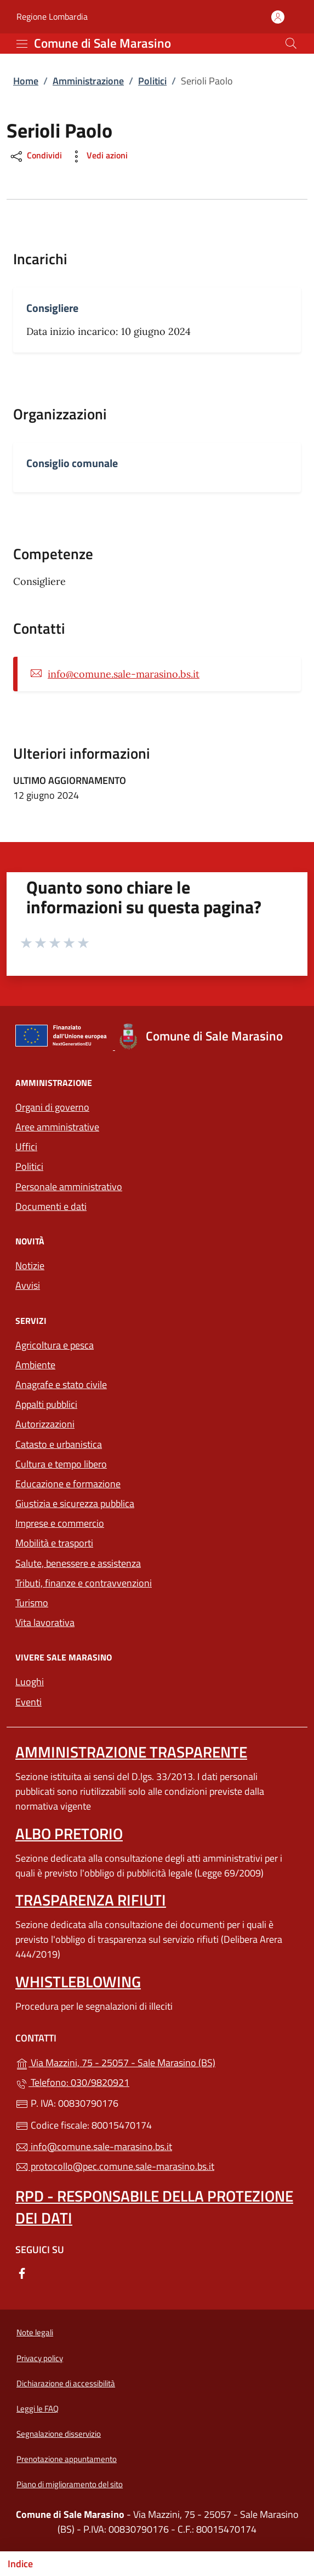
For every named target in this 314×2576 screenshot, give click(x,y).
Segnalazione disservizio (58, 2433)
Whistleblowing (78, 1981)
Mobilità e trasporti (104, 1541)
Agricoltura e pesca (54, 1345)
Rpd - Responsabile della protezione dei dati (154, 2207)
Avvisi (27, 1285)
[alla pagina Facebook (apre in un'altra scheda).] (21, 2272)
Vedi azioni (98, 156)
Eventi (28, 1701)
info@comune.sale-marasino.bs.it (123, 674)
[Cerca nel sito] (291, 43)
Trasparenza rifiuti (90, 1900)
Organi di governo (52, 1107)
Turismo (31, 1602)
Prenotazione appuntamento (66, 2459)
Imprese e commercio (59, 1523)
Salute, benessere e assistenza (78, 1563)
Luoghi (29, 1681)
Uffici (26, 1146)
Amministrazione (88, 80)
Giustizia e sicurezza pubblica (74, 1503)
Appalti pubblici (46, 1404)
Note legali (34, 2332)
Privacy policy (39, 2358)
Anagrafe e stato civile (61, 1384)
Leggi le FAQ (37, 2408)
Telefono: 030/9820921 (72, 2082)
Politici (152, 80)
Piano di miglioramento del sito (69, 2484)
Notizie (29, 1265)
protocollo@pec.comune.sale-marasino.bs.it (114, 2166)
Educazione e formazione (68, 1483)
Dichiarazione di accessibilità (65, 2383)
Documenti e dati (51, 1206)
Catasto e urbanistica (58, 1444)
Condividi (35, 156)
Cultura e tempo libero (61, 1464)
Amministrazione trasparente (131, 1752)
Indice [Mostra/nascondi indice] (20, 2563)
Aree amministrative (57, 1126)
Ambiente (35, 1364)
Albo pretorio (69, 1833)
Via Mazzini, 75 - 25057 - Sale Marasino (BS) (157, 2061)
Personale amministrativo (68, 1186)
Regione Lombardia (52, 16)
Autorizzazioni (45, 1424)
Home (25, 80)
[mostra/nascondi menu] (21, 43)
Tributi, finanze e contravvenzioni (83, 1583)
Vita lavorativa (45, 1622)
